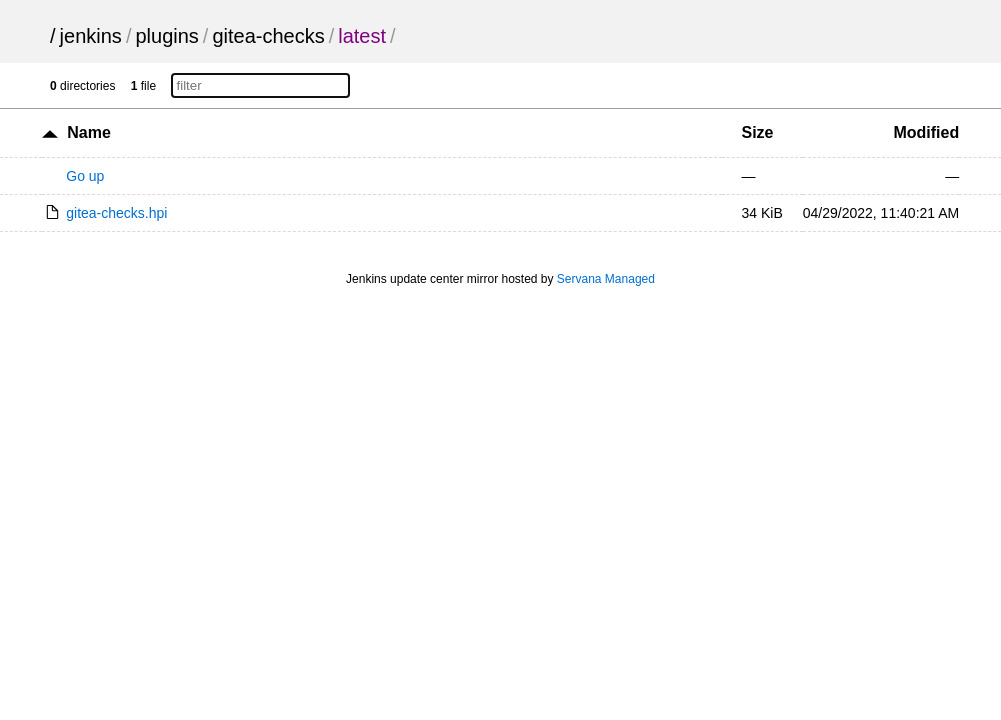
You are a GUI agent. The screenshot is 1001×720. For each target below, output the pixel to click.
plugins (166, 36)
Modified (926, 132)
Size (758, 132)
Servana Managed (606, 279)
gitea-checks (268, 36)
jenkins (91, 36)
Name (89, 132)
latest (362, 36)
